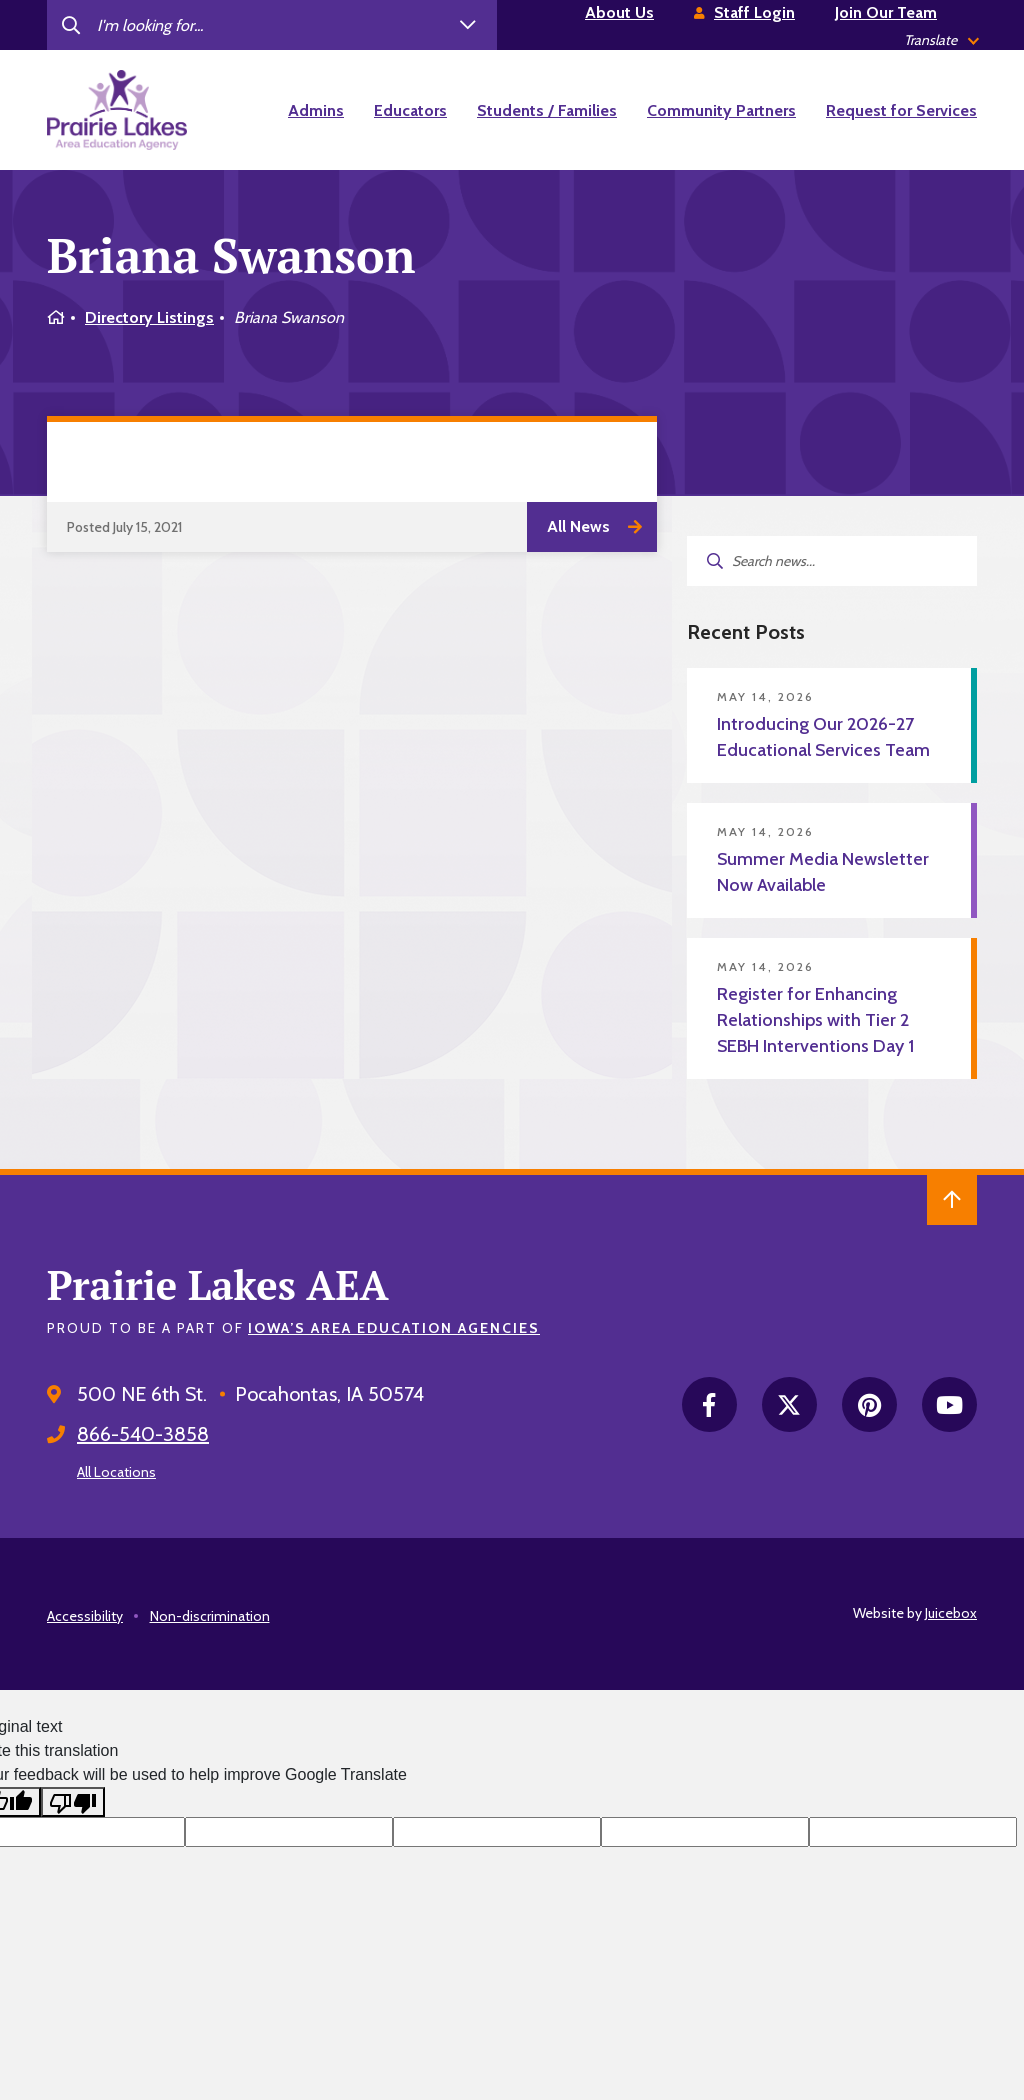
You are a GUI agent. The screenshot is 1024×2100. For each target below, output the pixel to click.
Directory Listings (149, 317)
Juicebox (951, 1613)
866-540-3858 (143, 1434)
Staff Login (754, 12)
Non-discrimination (210, 1616)
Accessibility (85, 1616)
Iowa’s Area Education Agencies (394, 1328)
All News (578, 526)
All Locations (116, 1472)
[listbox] (940, 40)
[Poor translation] (73, 1802)
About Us (619, 12)
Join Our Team (886, 12)
